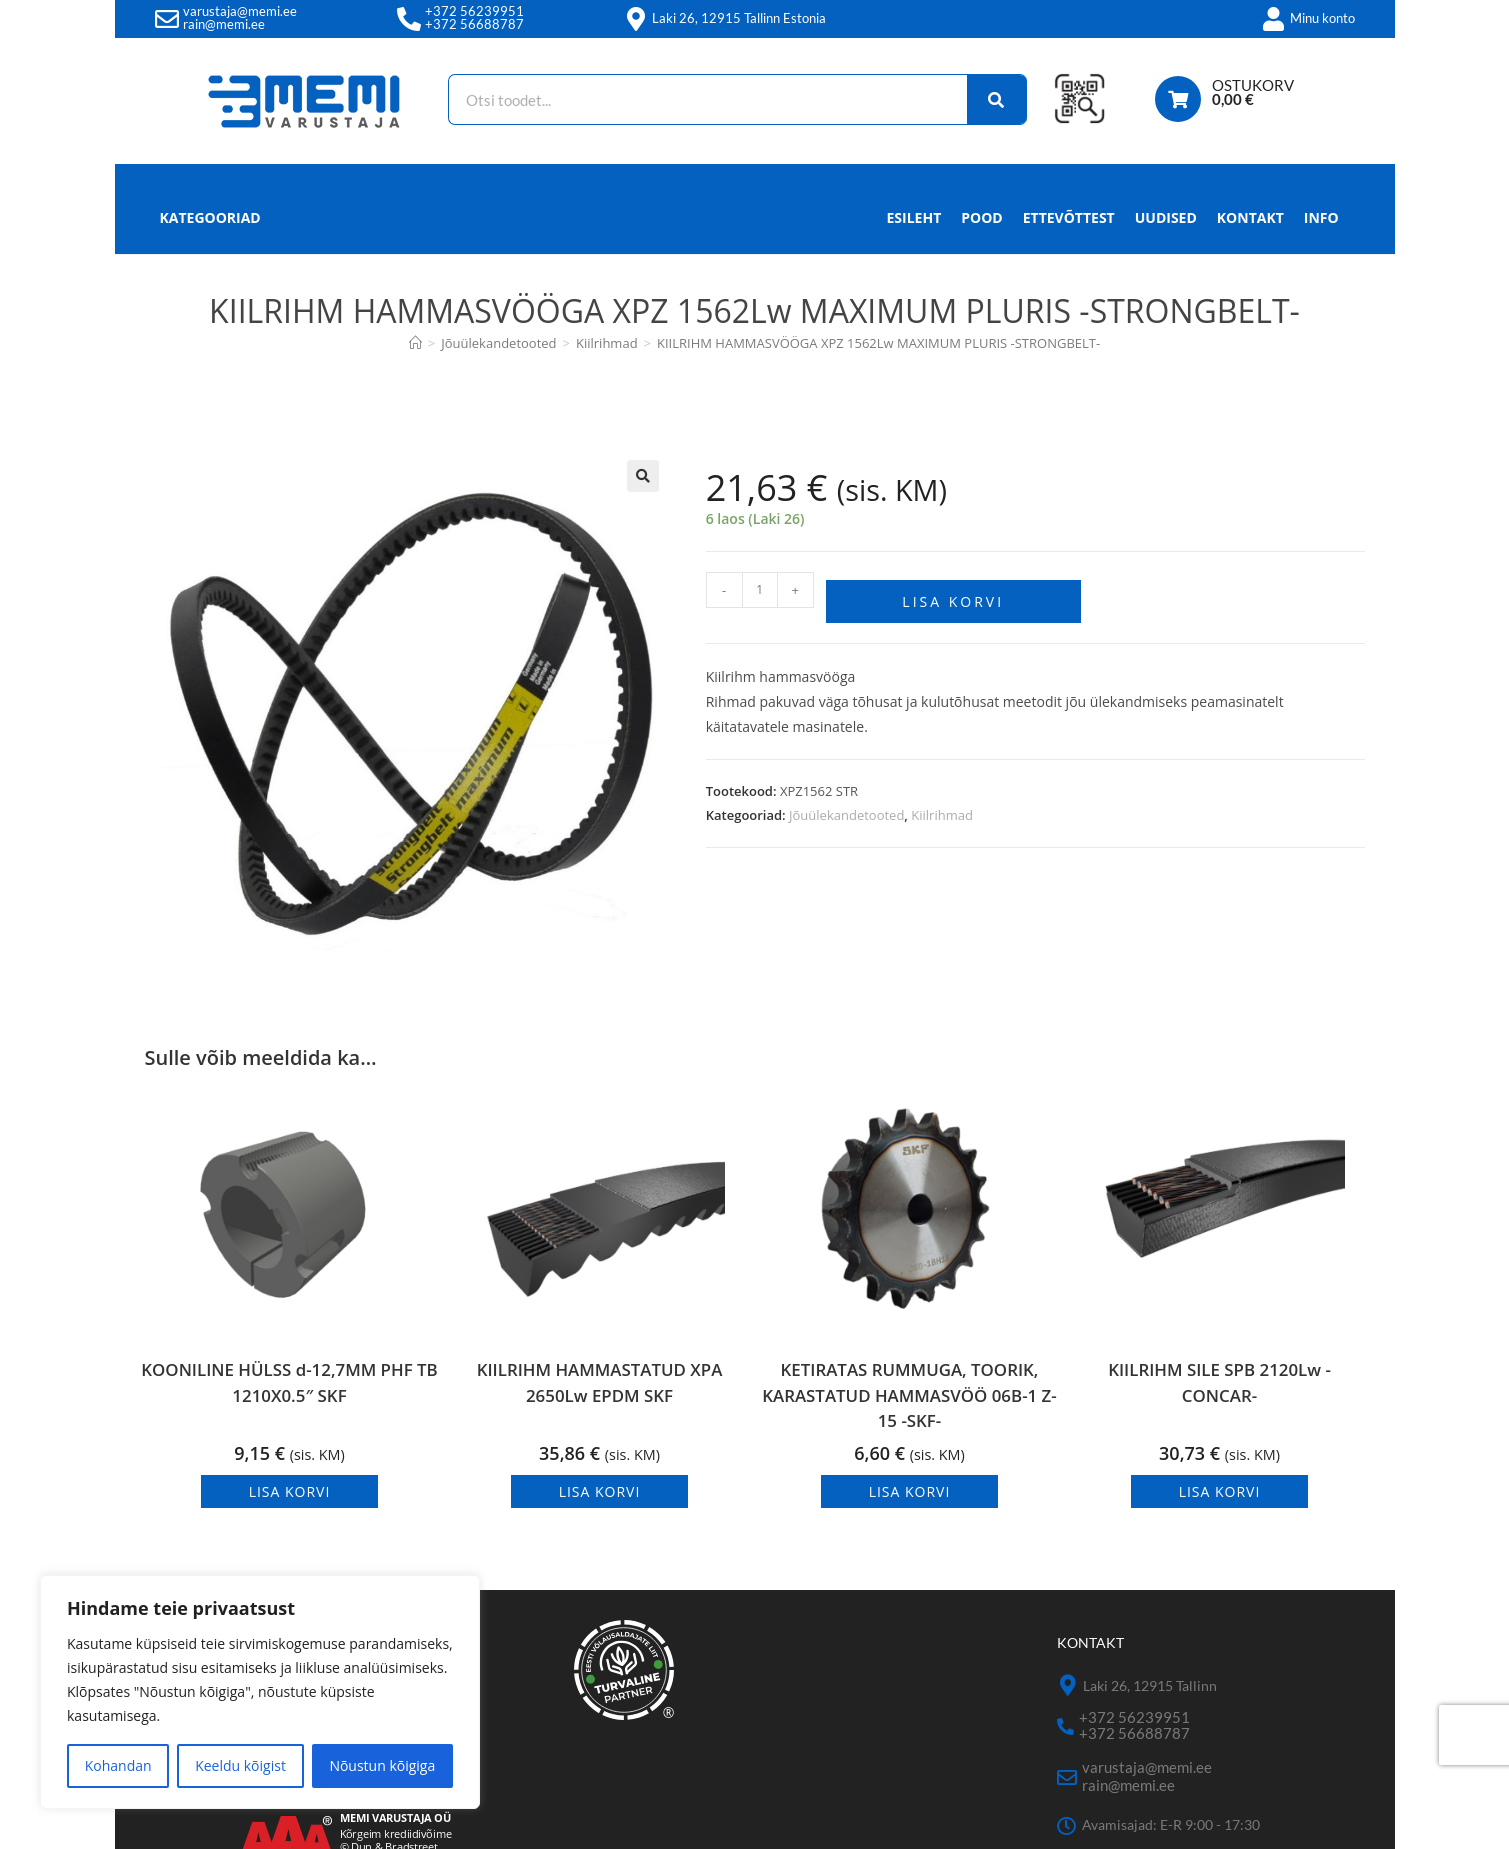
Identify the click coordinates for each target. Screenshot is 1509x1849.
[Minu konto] (1274, 19)
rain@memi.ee (224, 24)
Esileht (914, 217)
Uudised (1166, 217)
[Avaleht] (415, 343)
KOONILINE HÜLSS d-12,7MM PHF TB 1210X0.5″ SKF (289, 1395)
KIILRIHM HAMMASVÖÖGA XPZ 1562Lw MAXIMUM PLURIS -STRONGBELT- (878, 343)
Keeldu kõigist (240, 1765)
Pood (981, 217)
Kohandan (118, 1765)
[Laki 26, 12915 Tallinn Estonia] (636, 19)
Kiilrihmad (942, 807)
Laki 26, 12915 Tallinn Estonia (739, 18)
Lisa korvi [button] (290, 1500)
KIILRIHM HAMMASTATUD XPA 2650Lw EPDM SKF (599, 1395)
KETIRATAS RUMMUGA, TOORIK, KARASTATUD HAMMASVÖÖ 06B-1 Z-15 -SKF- (909, 1401)
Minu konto (1322, 18)
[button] (643, 476)
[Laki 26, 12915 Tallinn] (1067, 1694)
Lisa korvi (953, 593)
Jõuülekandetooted (846, 807)
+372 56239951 (474, 11)
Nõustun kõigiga (382, 1765)
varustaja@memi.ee (240, 11)
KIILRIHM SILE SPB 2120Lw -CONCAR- (1220, 1395)
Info (1321, 223)
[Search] (986, 99)
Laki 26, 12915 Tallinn (1150, 1694)
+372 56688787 (474, 24)
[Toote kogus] (760, 590)
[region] (260, 1692)
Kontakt (1250, 217)
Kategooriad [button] (210, 217)
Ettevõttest (1069, 217)
